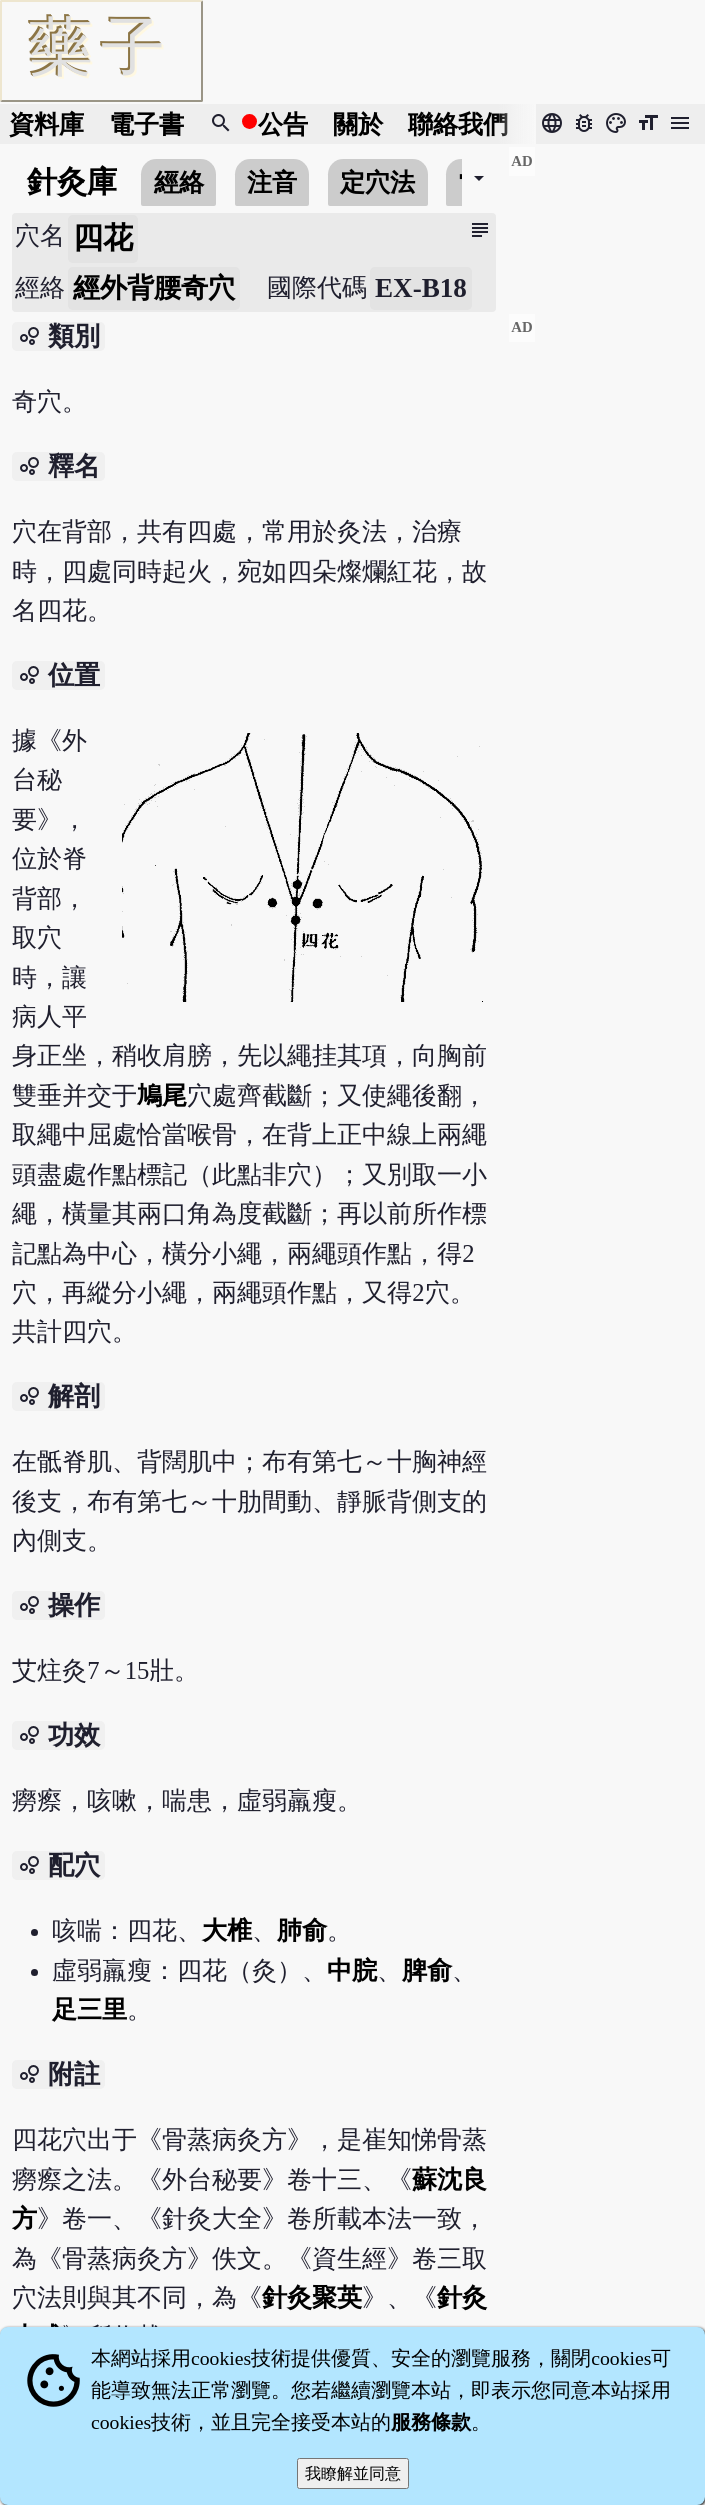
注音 (272, 182)
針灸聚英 (312, 2297)
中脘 (352, 1970)
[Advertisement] (606, 221)
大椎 (227, 1930)
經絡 (179, 182)
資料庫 (46, 124)
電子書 (146, 124)
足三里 (89, 2009)
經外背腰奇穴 (154, 288)
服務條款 (431, 2422)
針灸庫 (72, 182)
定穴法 (377, 182)
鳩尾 (162, 1095)
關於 (358, 124)
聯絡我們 (458, 124)
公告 (283, 124)
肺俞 (302, 1930)
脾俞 (427, 1970)
